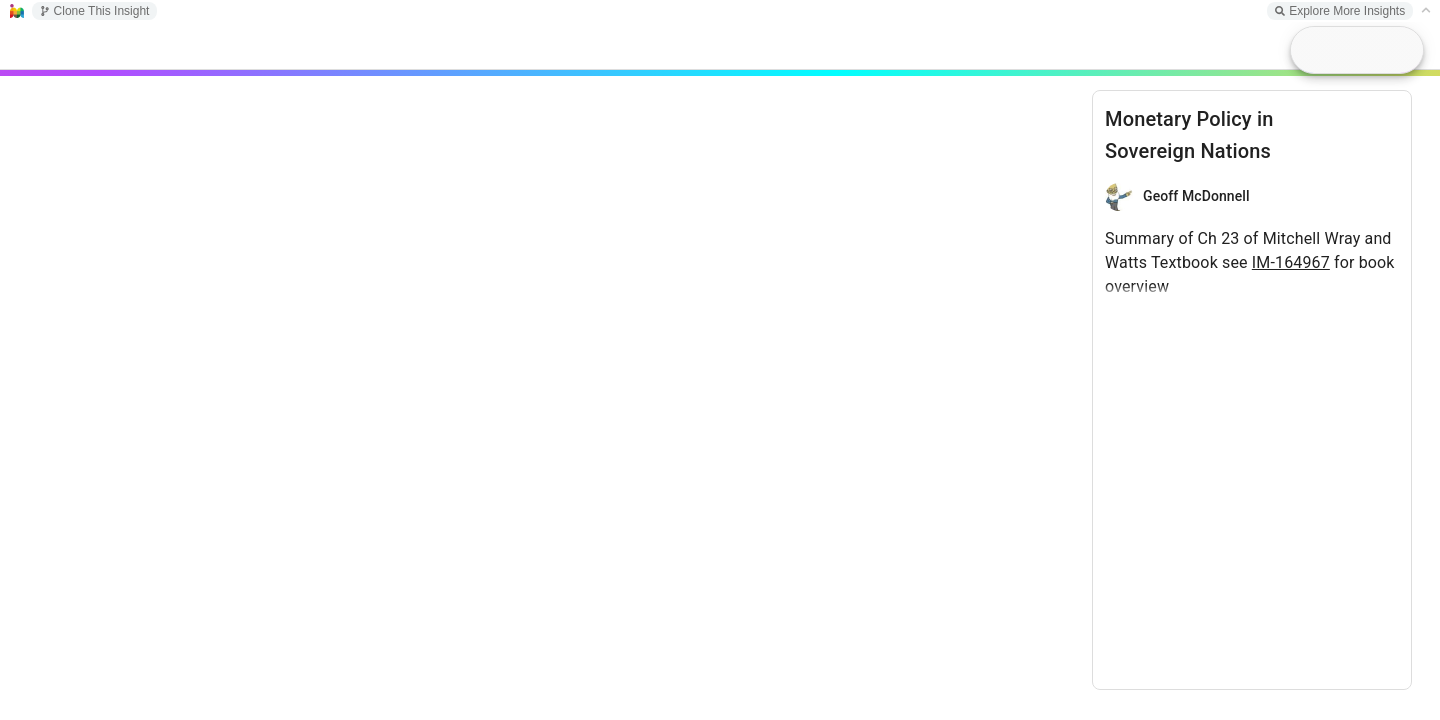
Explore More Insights (1340, 11)
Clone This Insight (95, 11)
